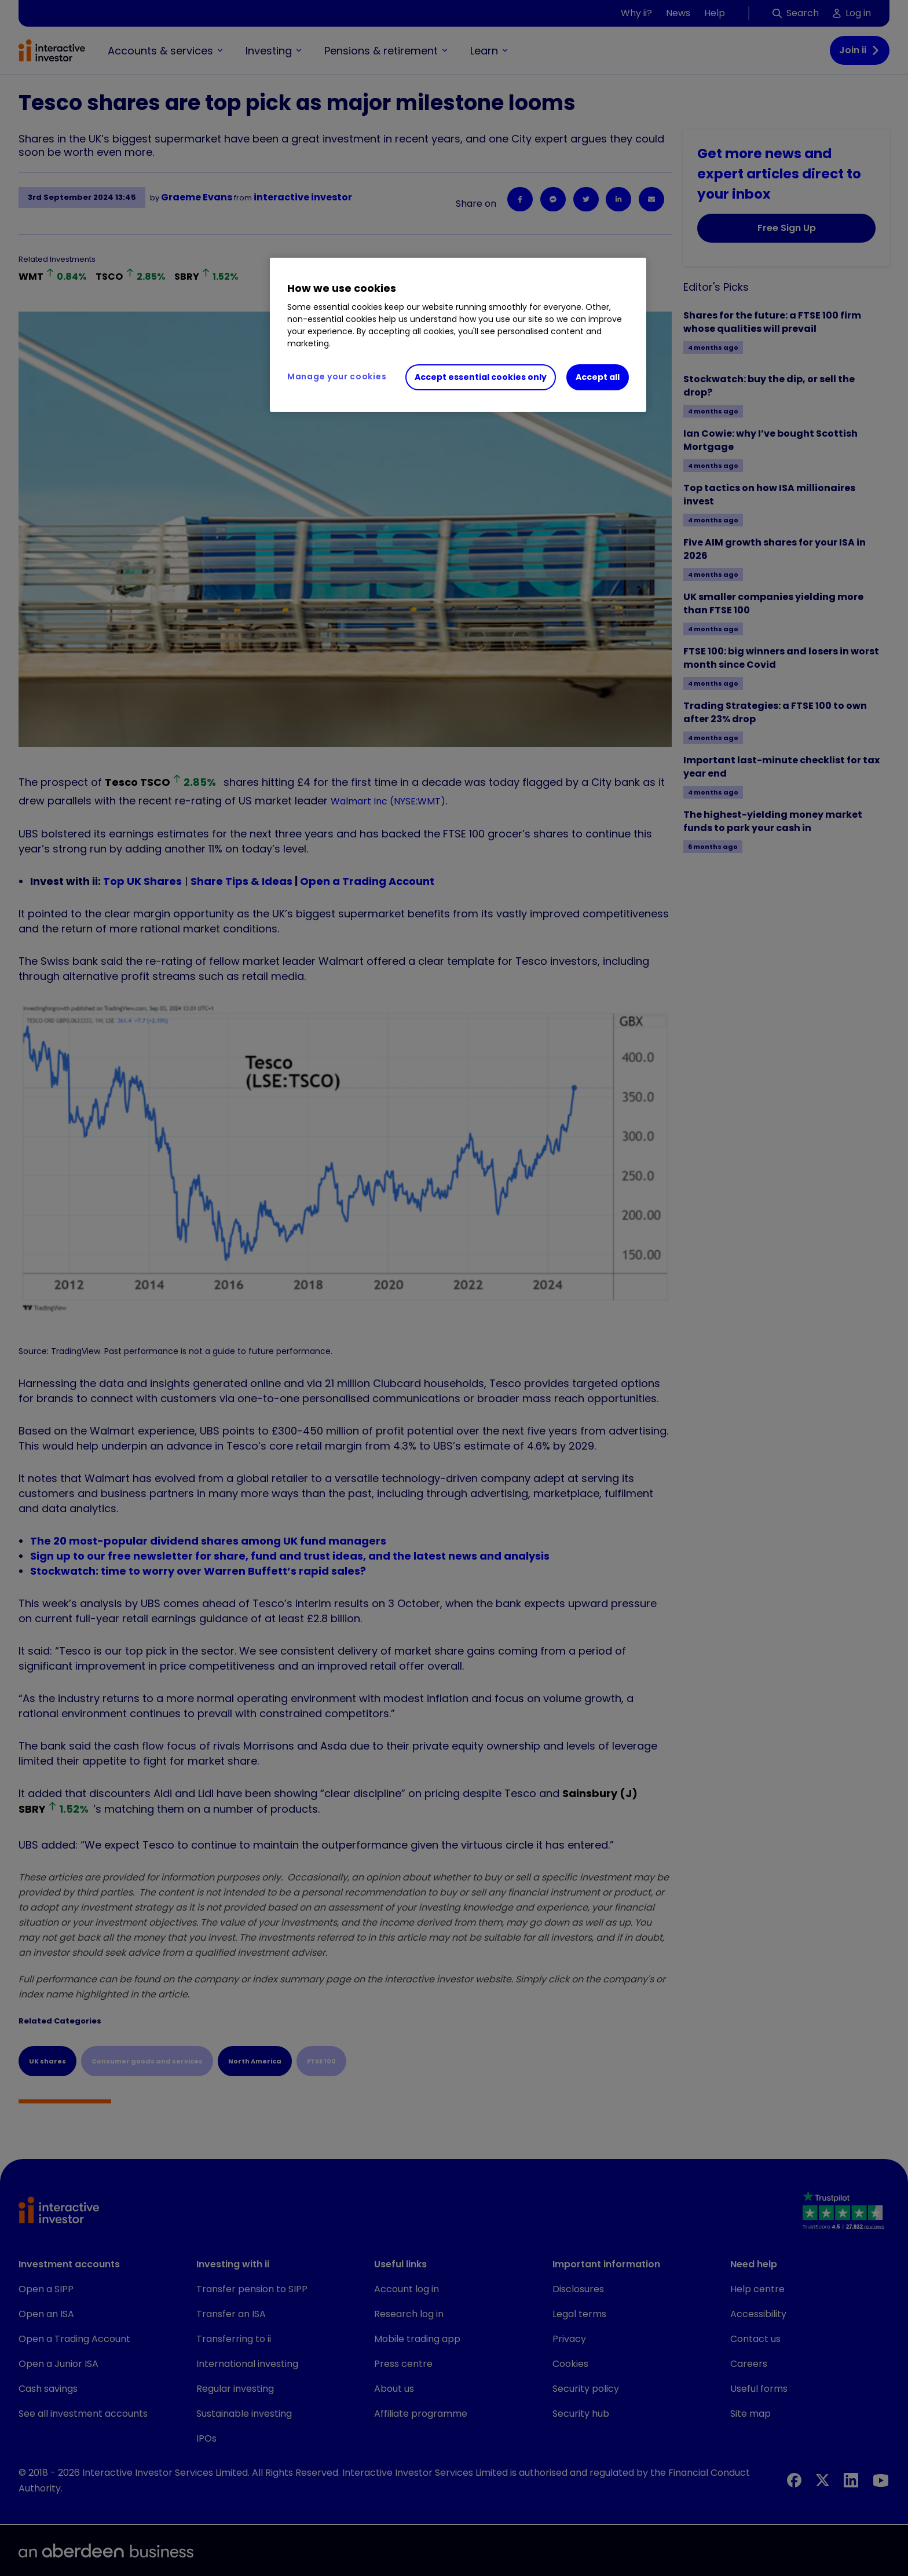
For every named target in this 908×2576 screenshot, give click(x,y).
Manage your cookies (336, 376)
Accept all (598, 377)
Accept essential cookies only (481, 377)
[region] (458, 335)
